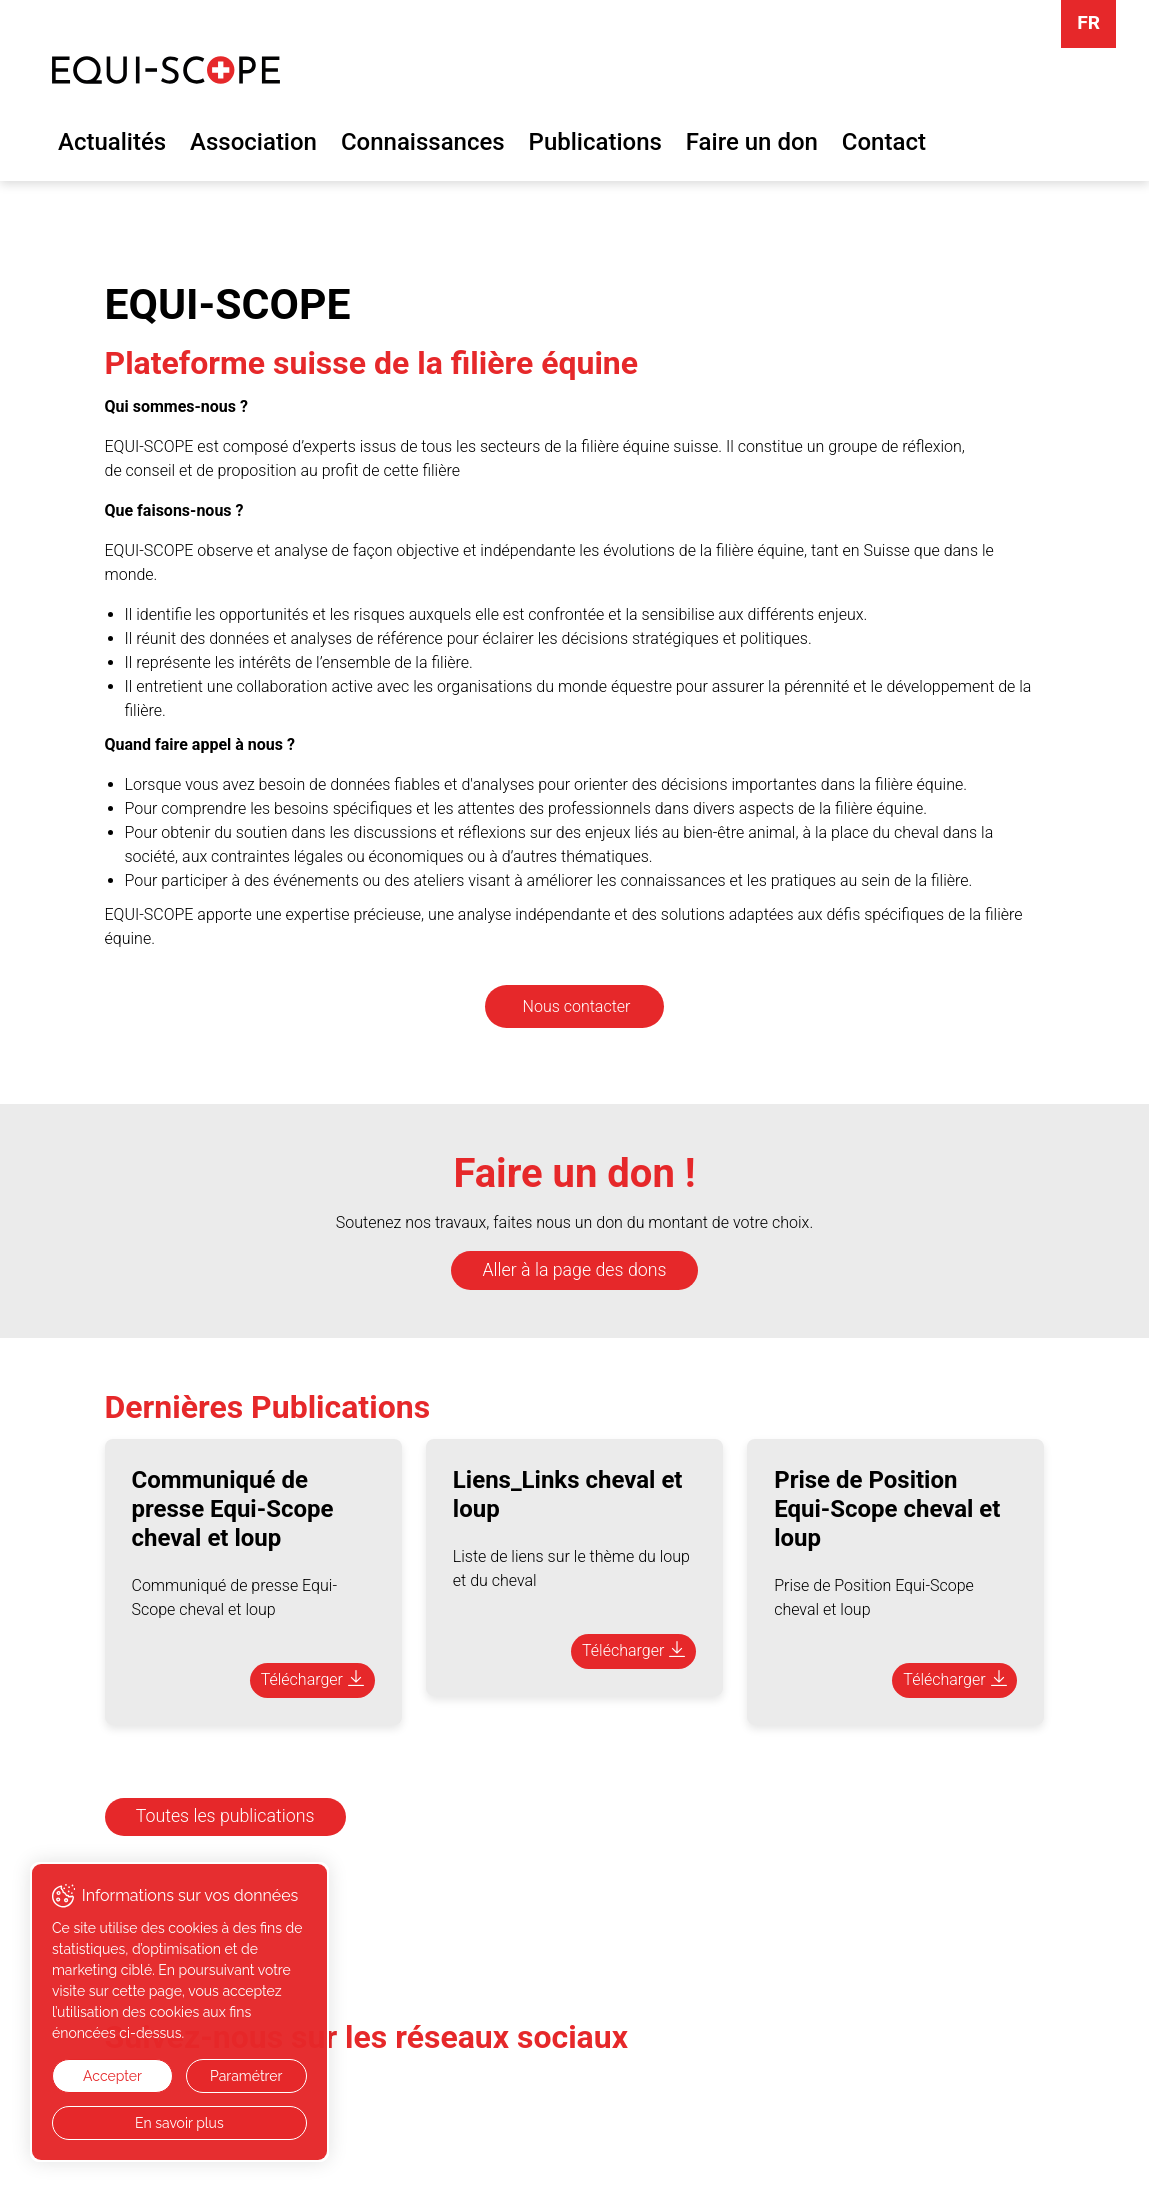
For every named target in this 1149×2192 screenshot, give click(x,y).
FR (1088, 22)
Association (253, 142)
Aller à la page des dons (575, 1270)
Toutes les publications (225, 1816)
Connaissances (423, 142)
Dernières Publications (268, 1407)
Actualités (112, 142)
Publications (595, 142)
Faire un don (752, 142)
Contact (884, 142)
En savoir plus (179, 2123)
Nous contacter (577, 1006)
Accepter (112, 2076)
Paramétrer (246, 2076)
